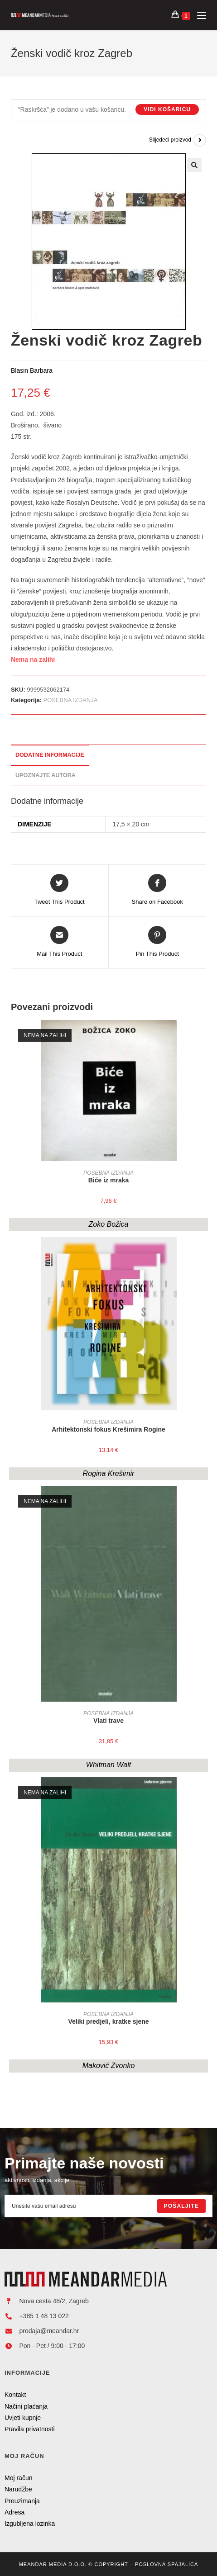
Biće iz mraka (108, 1180)
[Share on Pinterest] (157, 942)
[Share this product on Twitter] (59, 890)
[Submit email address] (181, 2206)
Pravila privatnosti (30, 2429)
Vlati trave (108, 1720)
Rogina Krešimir (109, 1473)
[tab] (108, 755)
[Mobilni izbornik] (198, 15)
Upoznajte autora (45, 775)
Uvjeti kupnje (23, 2417)
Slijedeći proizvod (170, 140)
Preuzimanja (22, 2501)
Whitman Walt (108, 1765)
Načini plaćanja (26, 2406)
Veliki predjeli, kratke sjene (108, 2021)
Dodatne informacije (49, 755)
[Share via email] (59, 942)
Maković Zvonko (108, 2065)
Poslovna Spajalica (166, 2564)
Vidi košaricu (167, 109)
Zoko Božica (108, 1224)
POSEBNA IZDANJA (70, 700)
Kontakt (15, 2394)
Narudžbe (18, 2489)
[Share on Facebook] (157, 890)
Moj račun (18, 2477)
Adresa (14, 2512)
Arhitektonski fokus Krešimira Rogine (108, 1429)
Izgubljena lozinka (30, 2523)
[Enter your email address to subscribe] (108, 2206)
